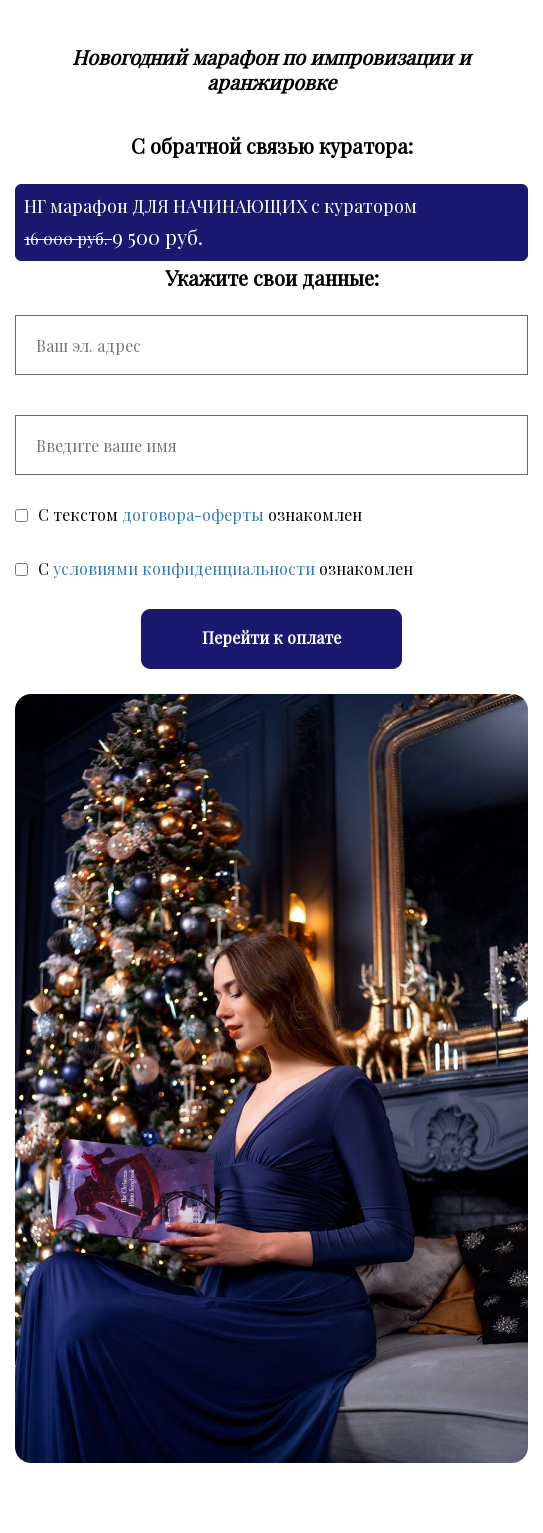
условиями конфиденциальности (184, 568)
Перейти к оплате (271, 637)
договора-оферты (193, 514)
